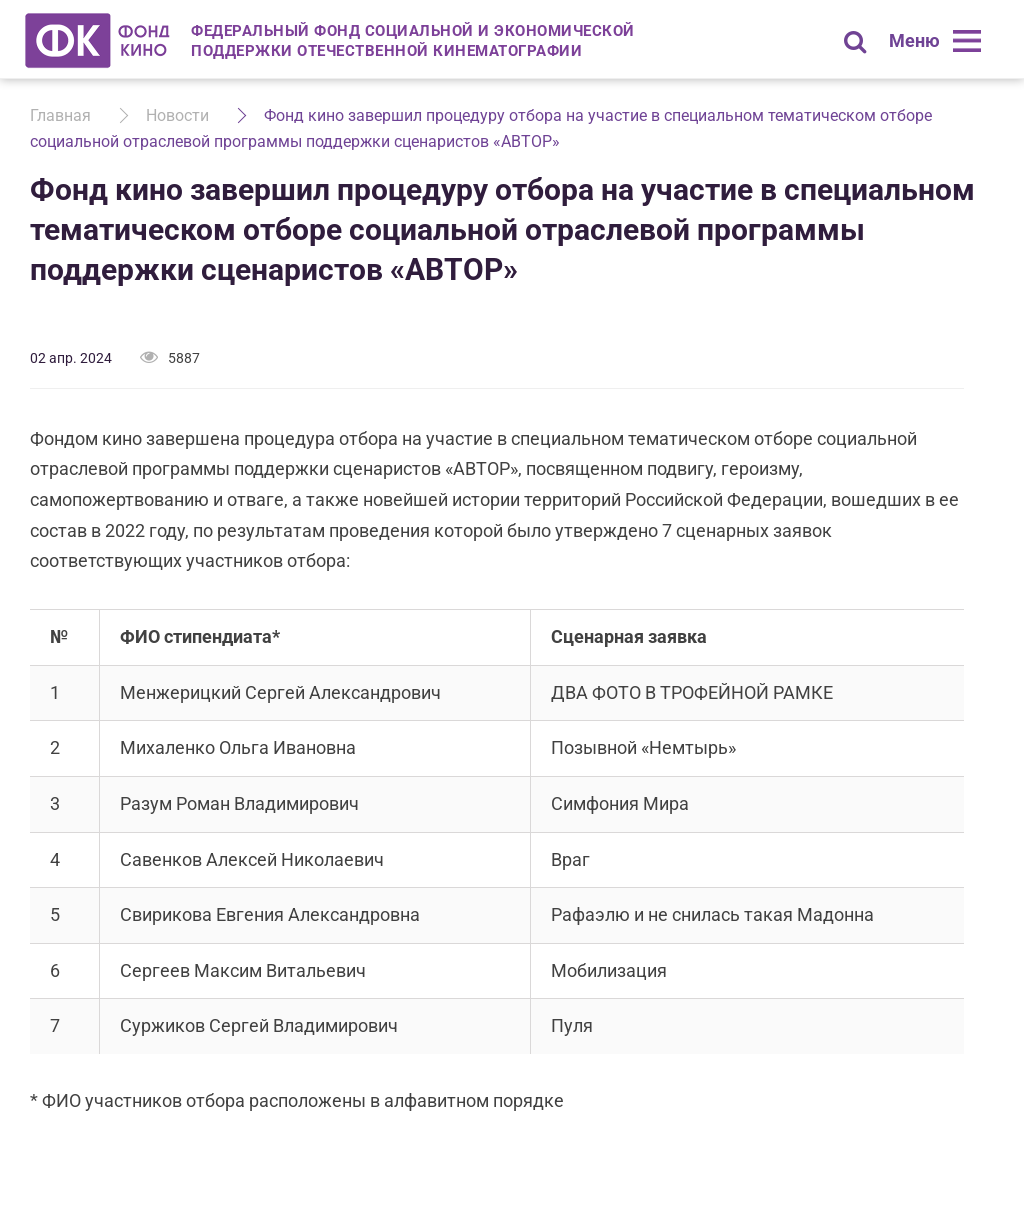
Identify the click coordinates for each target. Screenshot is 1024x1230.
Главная (60, 115)
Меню (914, 40)
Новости (177, 115)
